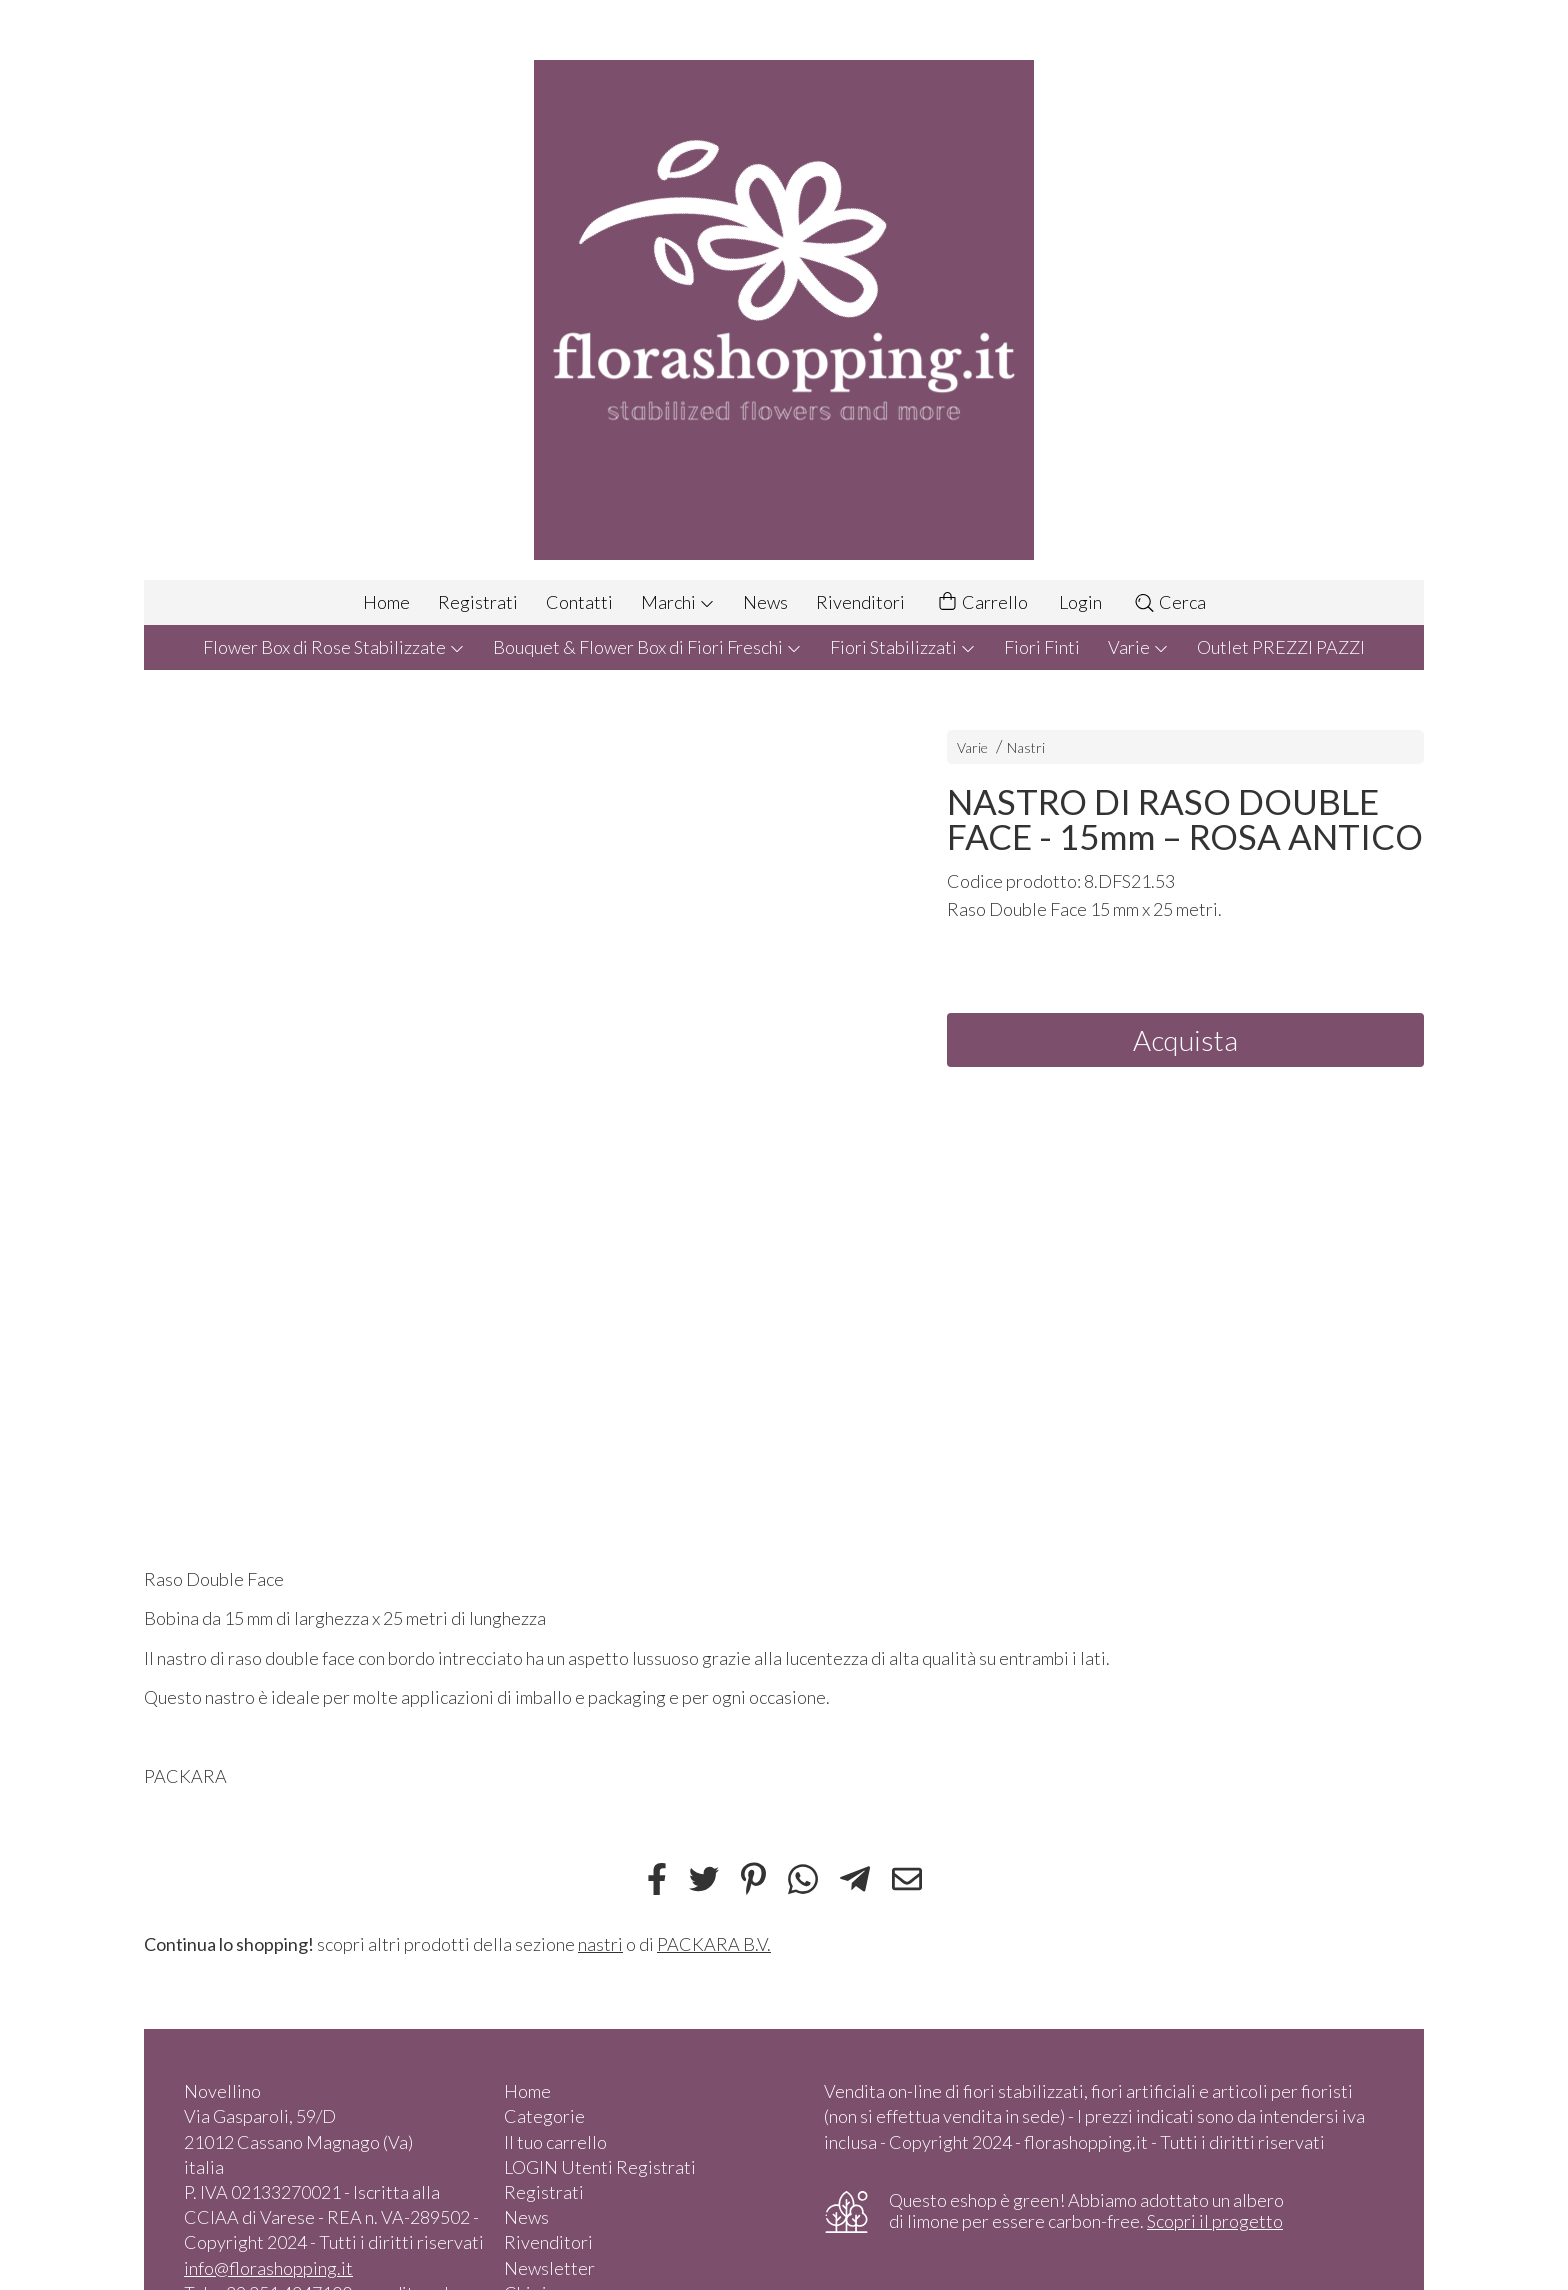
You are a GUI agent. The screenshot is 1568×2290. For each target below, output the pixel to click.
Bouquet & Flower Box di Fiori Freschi (647, 647)
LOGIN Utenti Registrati (600, 2167)
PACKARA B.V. (714, 1944)
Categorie (544, 2116)
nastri (600, 1944)
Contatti (579, 602)
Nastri (1026, 747)
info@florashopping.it (268, 2268)
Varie (1138, 647)
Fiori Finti (1042, 647)
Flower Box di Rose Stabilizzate (334, 647)
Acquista (1185, 1040)
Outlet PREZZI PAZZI (1281, 647)
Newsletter (549, 2268)
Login (1080, 602)
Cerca (1169, 602)
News (765, 602)
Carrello (982, 602)
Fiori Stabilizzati (903, 647)
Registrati (478, 602)
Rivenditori (860, 602)
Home (386, 602)
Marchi (678, 602)
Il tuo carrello (555, 2142)
